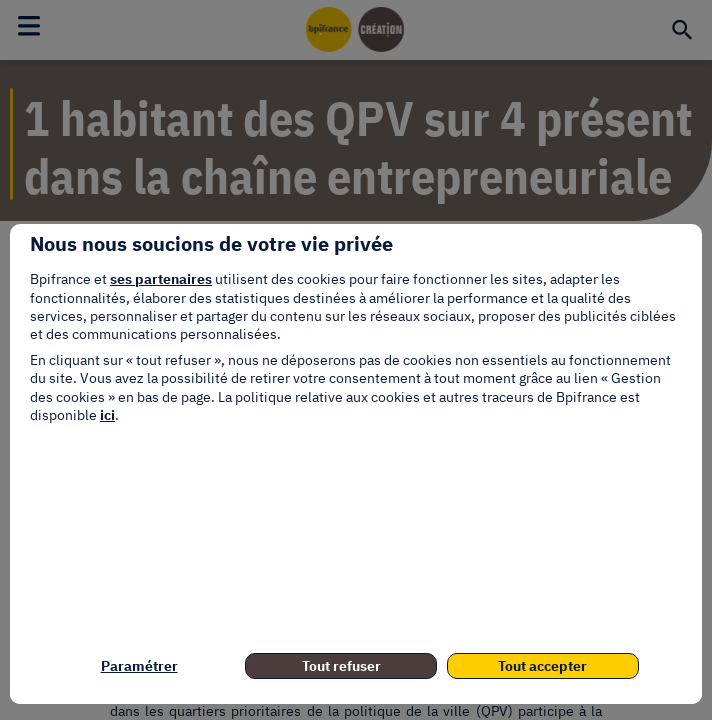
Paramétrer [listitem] (139, 666)
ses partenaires (161, 279)
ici (107, 415)
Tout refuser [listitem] (341, 666)
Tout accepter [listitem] (542, 666)
